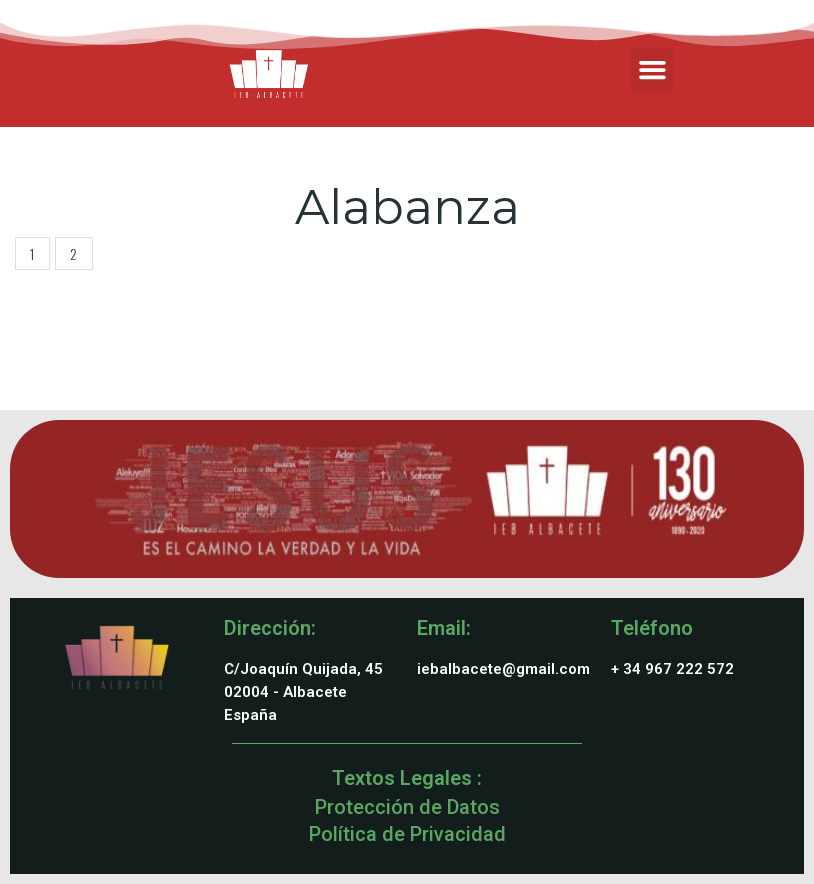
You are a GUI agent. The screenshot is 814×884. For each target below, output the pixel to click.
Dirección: (270, 628)
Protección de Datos (407, 807)
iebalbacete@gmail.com (503, 669)
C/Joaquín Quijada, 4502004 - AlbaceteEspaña (303, 692)
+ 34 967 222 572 (672, 669)
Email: (444, 628)
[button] (653, 70)
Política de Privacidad (407, 834)
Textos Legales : (407, 778)
